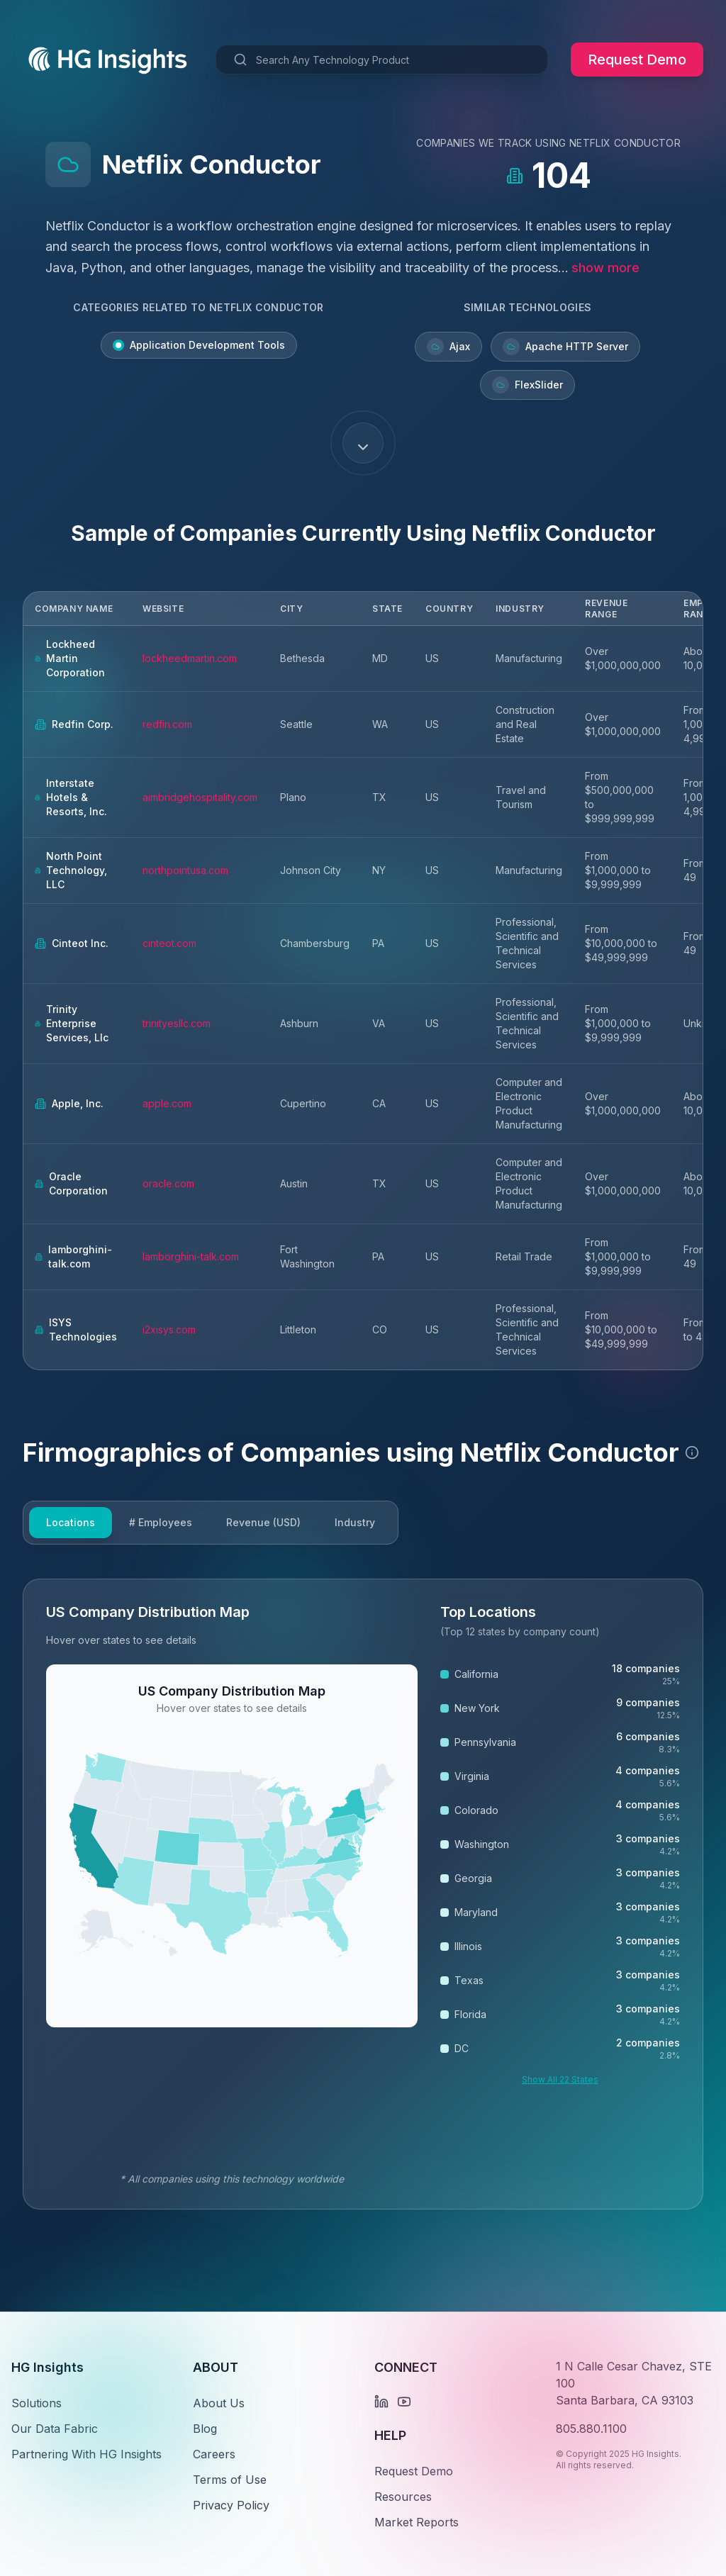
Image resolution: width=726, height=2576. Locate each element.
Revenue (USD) (263, 1522)
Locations (70, 1522)
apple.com (167, 1103)
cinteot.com (169, 943)
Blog (205, 2428)
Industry (355, 1522)
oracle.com (168, 1183)
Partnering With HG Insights (86, 2454)
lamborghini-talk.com (191, 1256)
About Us (219, 2403)
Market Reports (416, 2522)
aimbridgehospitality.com (200, 797)
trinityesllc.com (177, 1023)
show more (605, 267)
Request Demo (637, 59)
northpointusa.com (185, 870)
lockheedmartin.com (190, 658)
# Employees (160, 1522)
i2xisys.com (169, 1329)
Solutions (36, 2403)
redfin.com (167, 724)
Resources (403, 2497)
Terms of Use (230, 2480)
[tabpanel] (363, 1894)
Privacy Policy (231, 2505)
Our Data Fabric (54, 2428)
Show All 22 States (560, 2079)
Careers (214, 2454)
